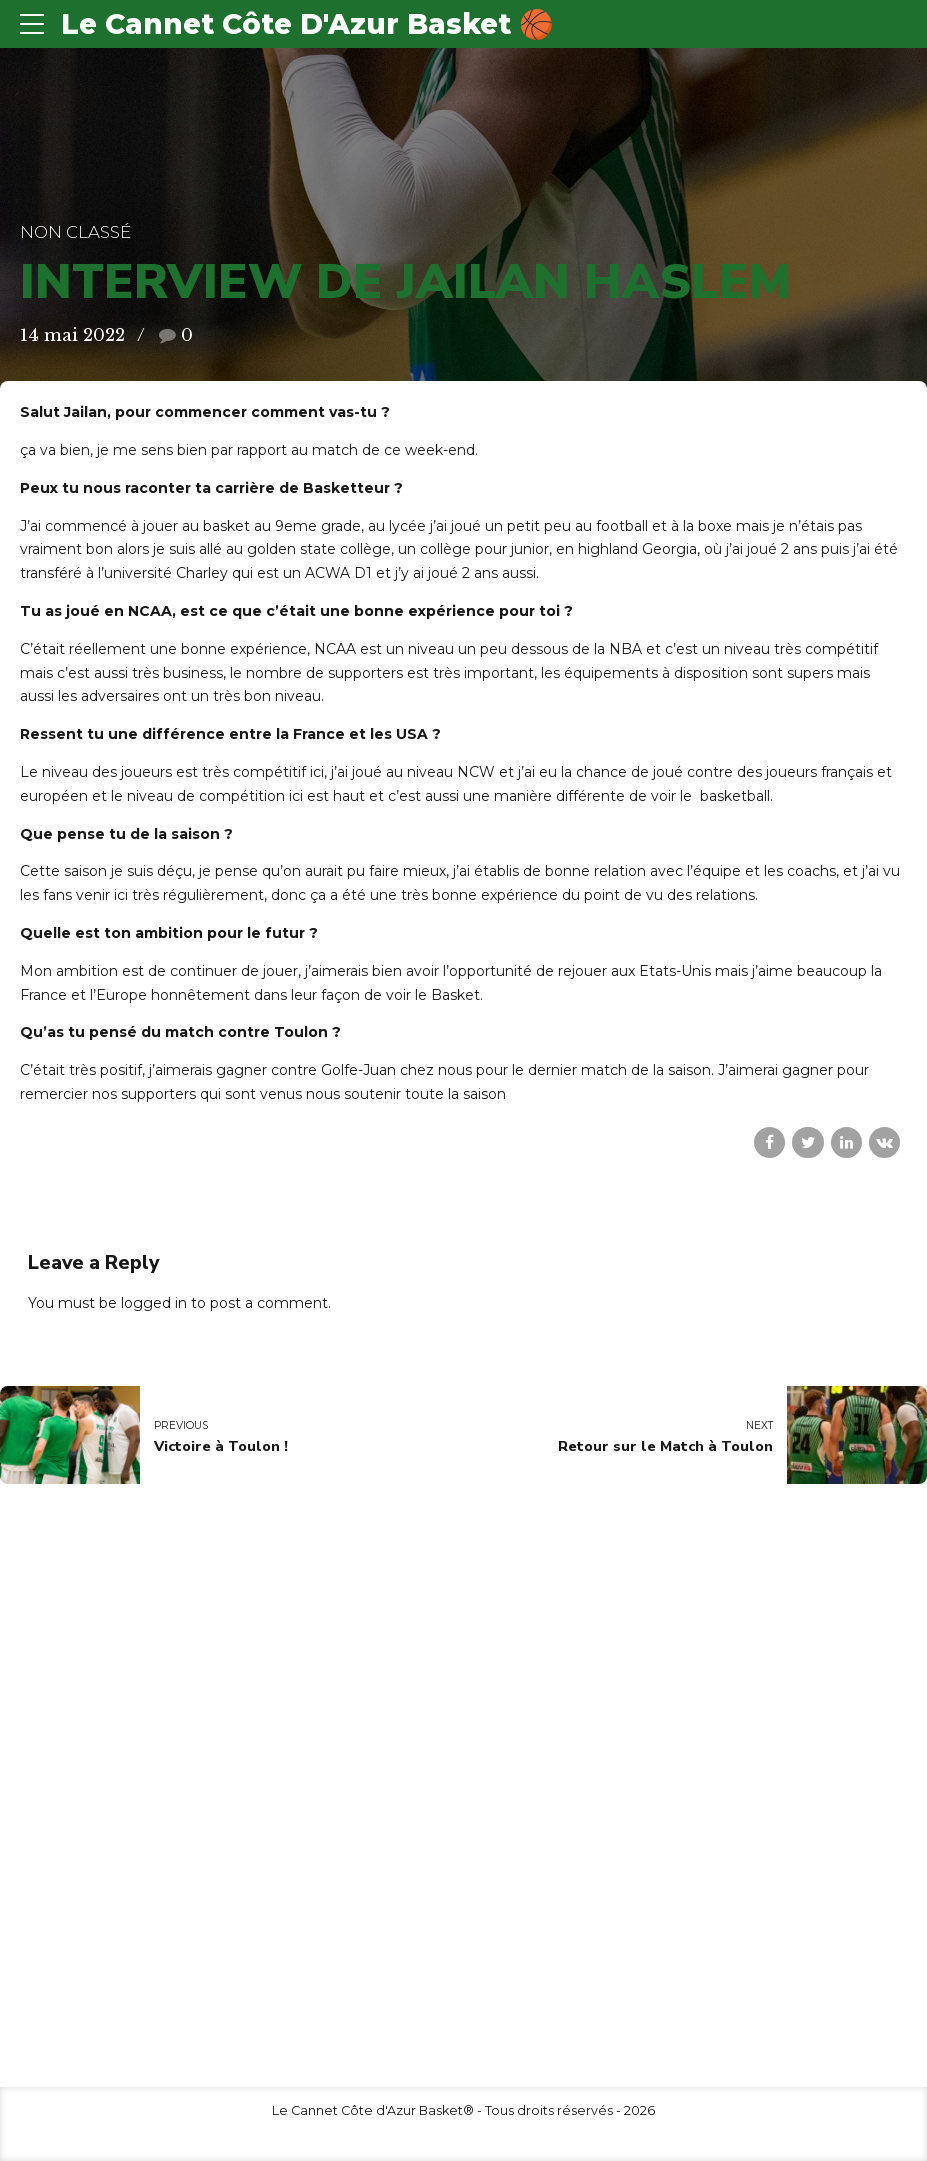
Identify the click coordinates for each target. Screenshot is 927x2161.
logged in (154, 1303)
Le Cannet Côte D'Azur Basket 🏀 (307, 24)
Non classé (75, 232)
